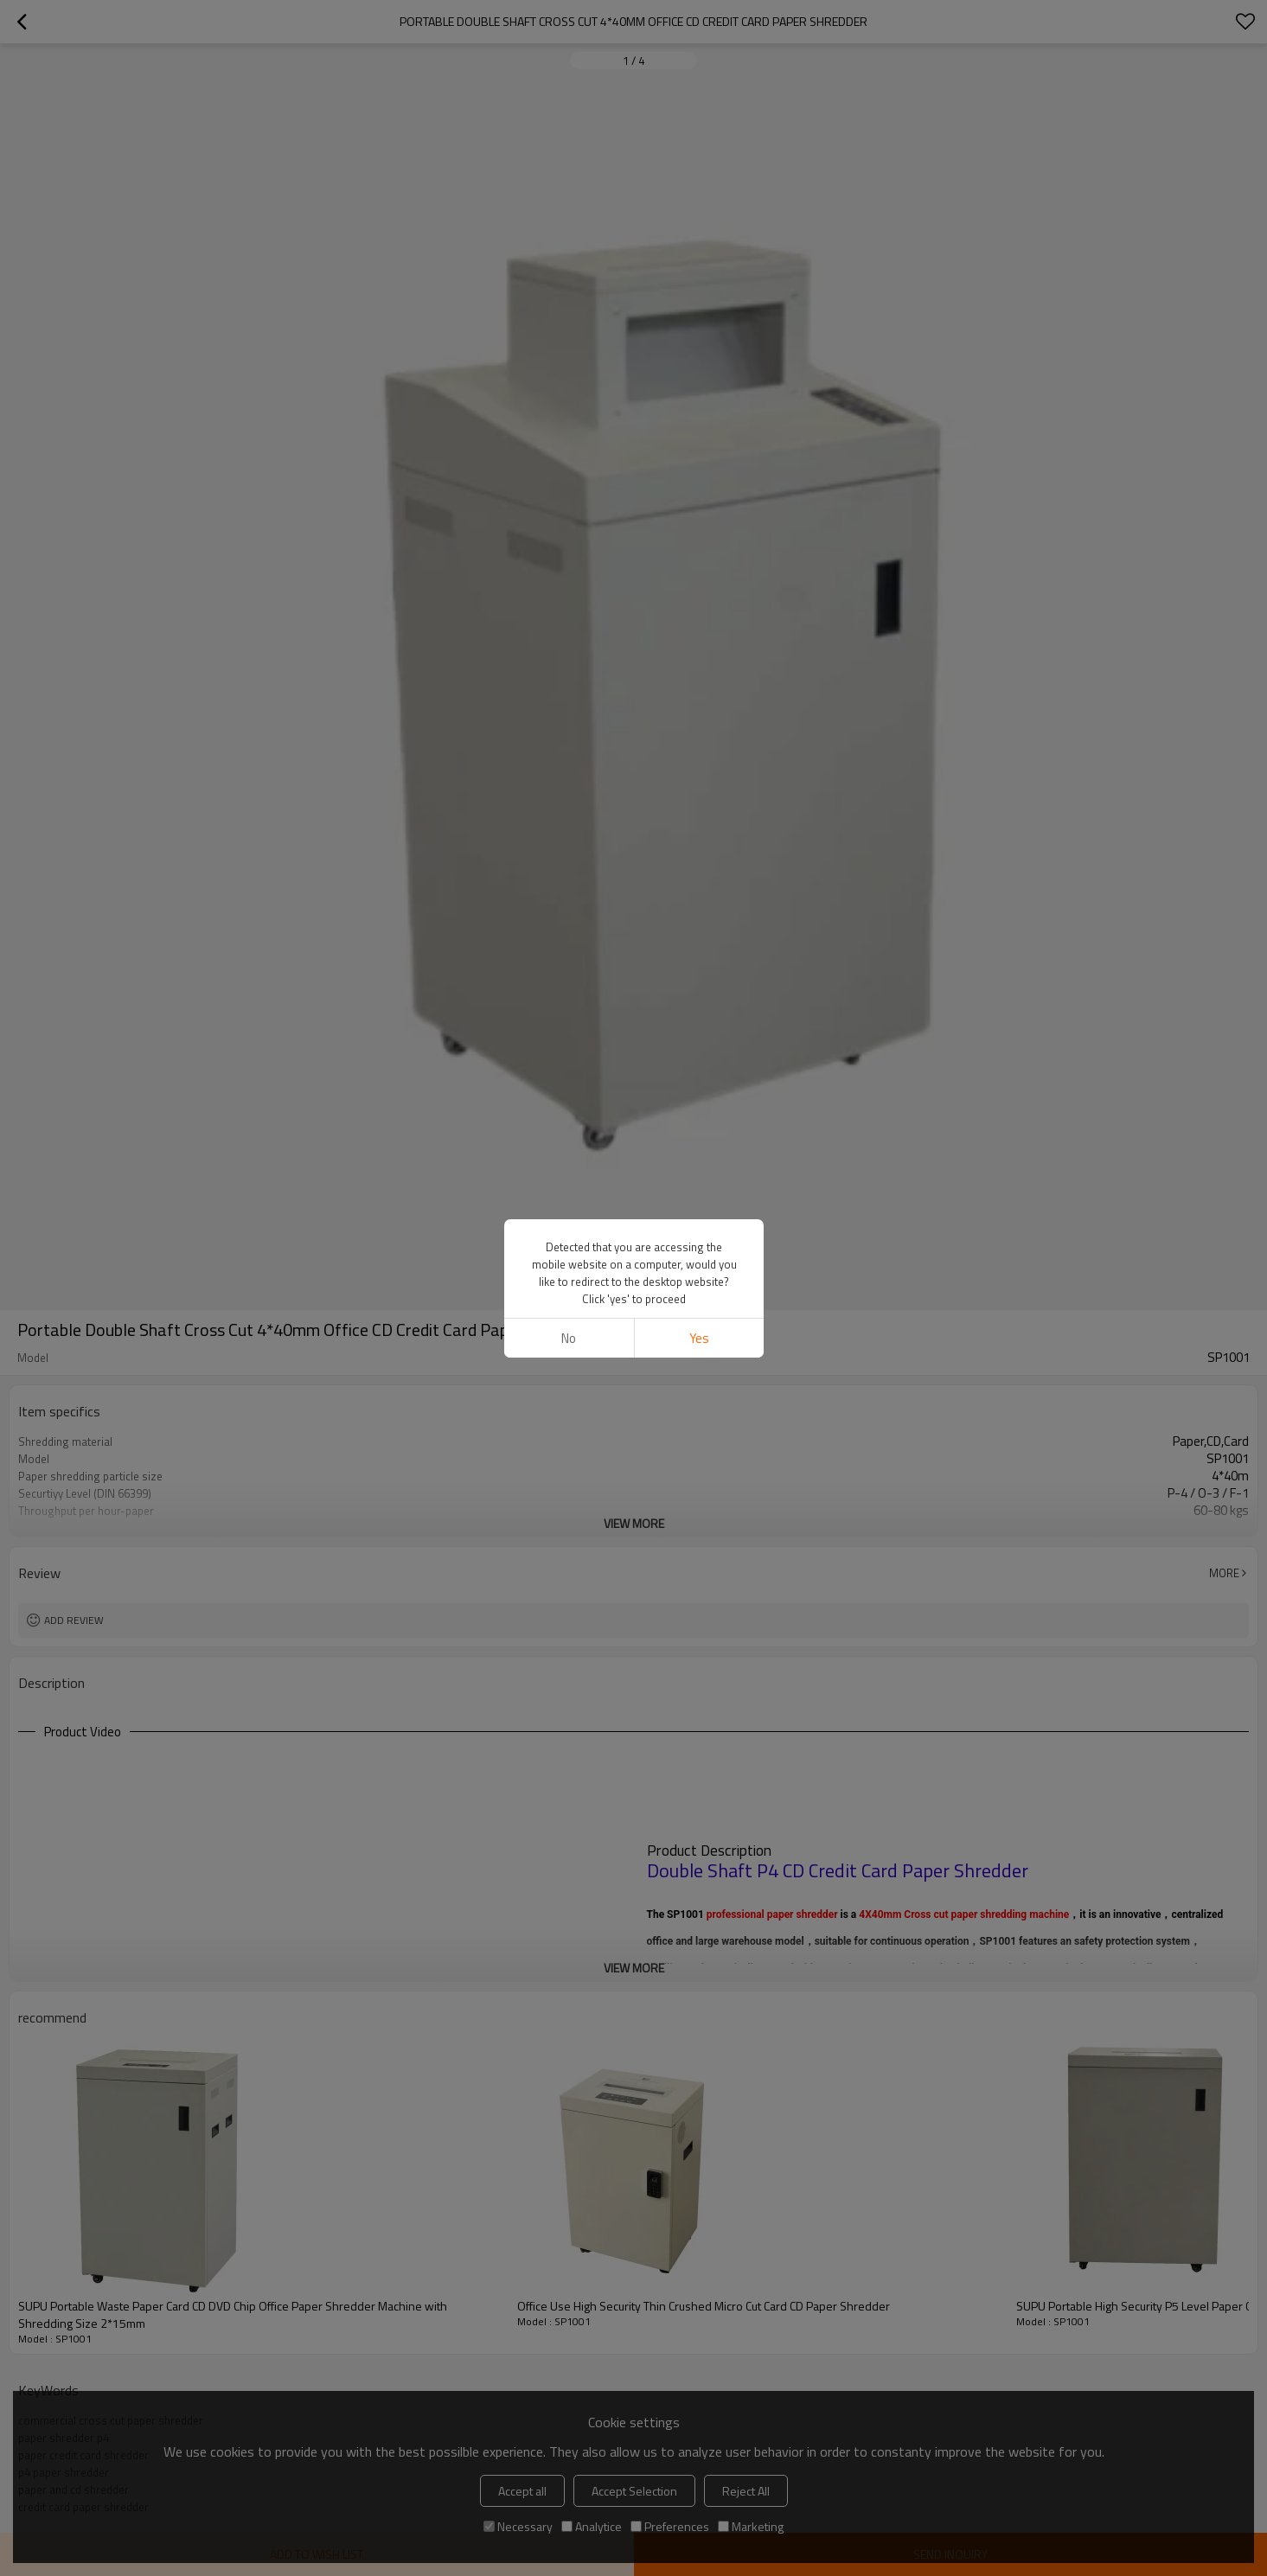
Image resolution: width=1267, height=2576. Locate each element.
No (568, 1338)
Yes (698, 1338)
